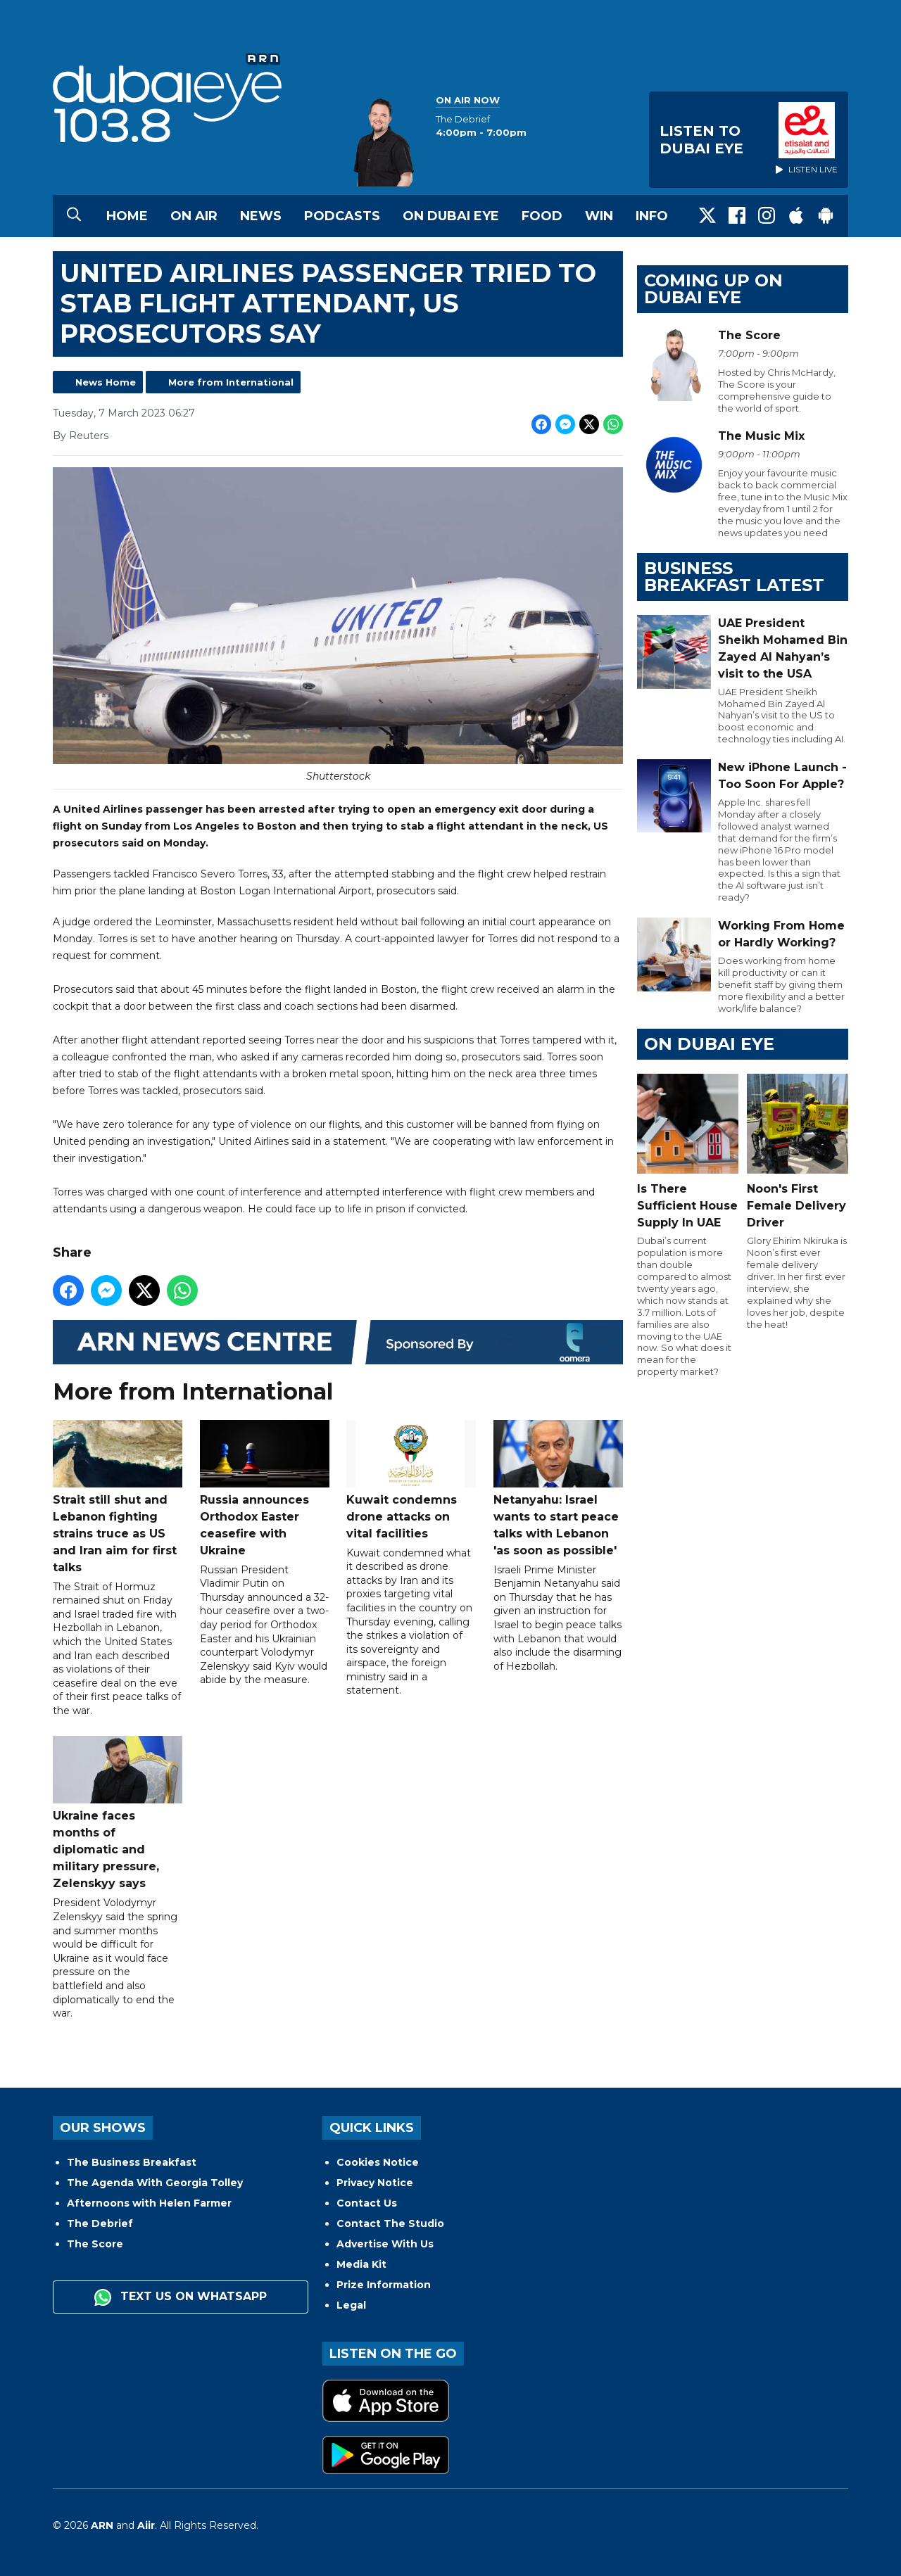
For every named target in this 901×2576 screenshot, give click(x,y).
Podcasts (342, 216)
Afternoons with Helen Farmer (149, 2203)
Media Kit (361, 2264)
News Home (105, 382)
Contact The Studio (390, 2223)
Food (542, 216)
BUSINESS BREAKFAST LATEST (734, 576)
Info (652, 216)
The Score (95, 2244)
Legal (351, 2305)
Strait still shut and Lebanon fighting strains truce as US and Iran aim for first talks (117, 1496)
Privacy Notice (374, 2182)
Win (599, 216)
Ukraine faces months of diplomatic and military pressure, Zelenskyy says (117, 1813)
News (261, 216)
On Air (194, 216)
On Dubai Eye (451, 216)
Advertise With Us (385, 2244)
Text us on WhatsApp (180, 2297)
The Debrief (100, 2223)
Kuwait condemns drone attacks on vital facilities (411, 1479)
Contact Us (366, 2203)
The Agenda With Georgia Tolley (155, 2182)
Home (127, 216)
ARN (102, 2525)
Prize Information (383, 2284)
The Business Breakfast (131, 2162)
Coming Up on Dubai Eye (713, 288)
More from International (231, 382)
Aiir (146, 2525)
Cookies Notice (377, 2162)
